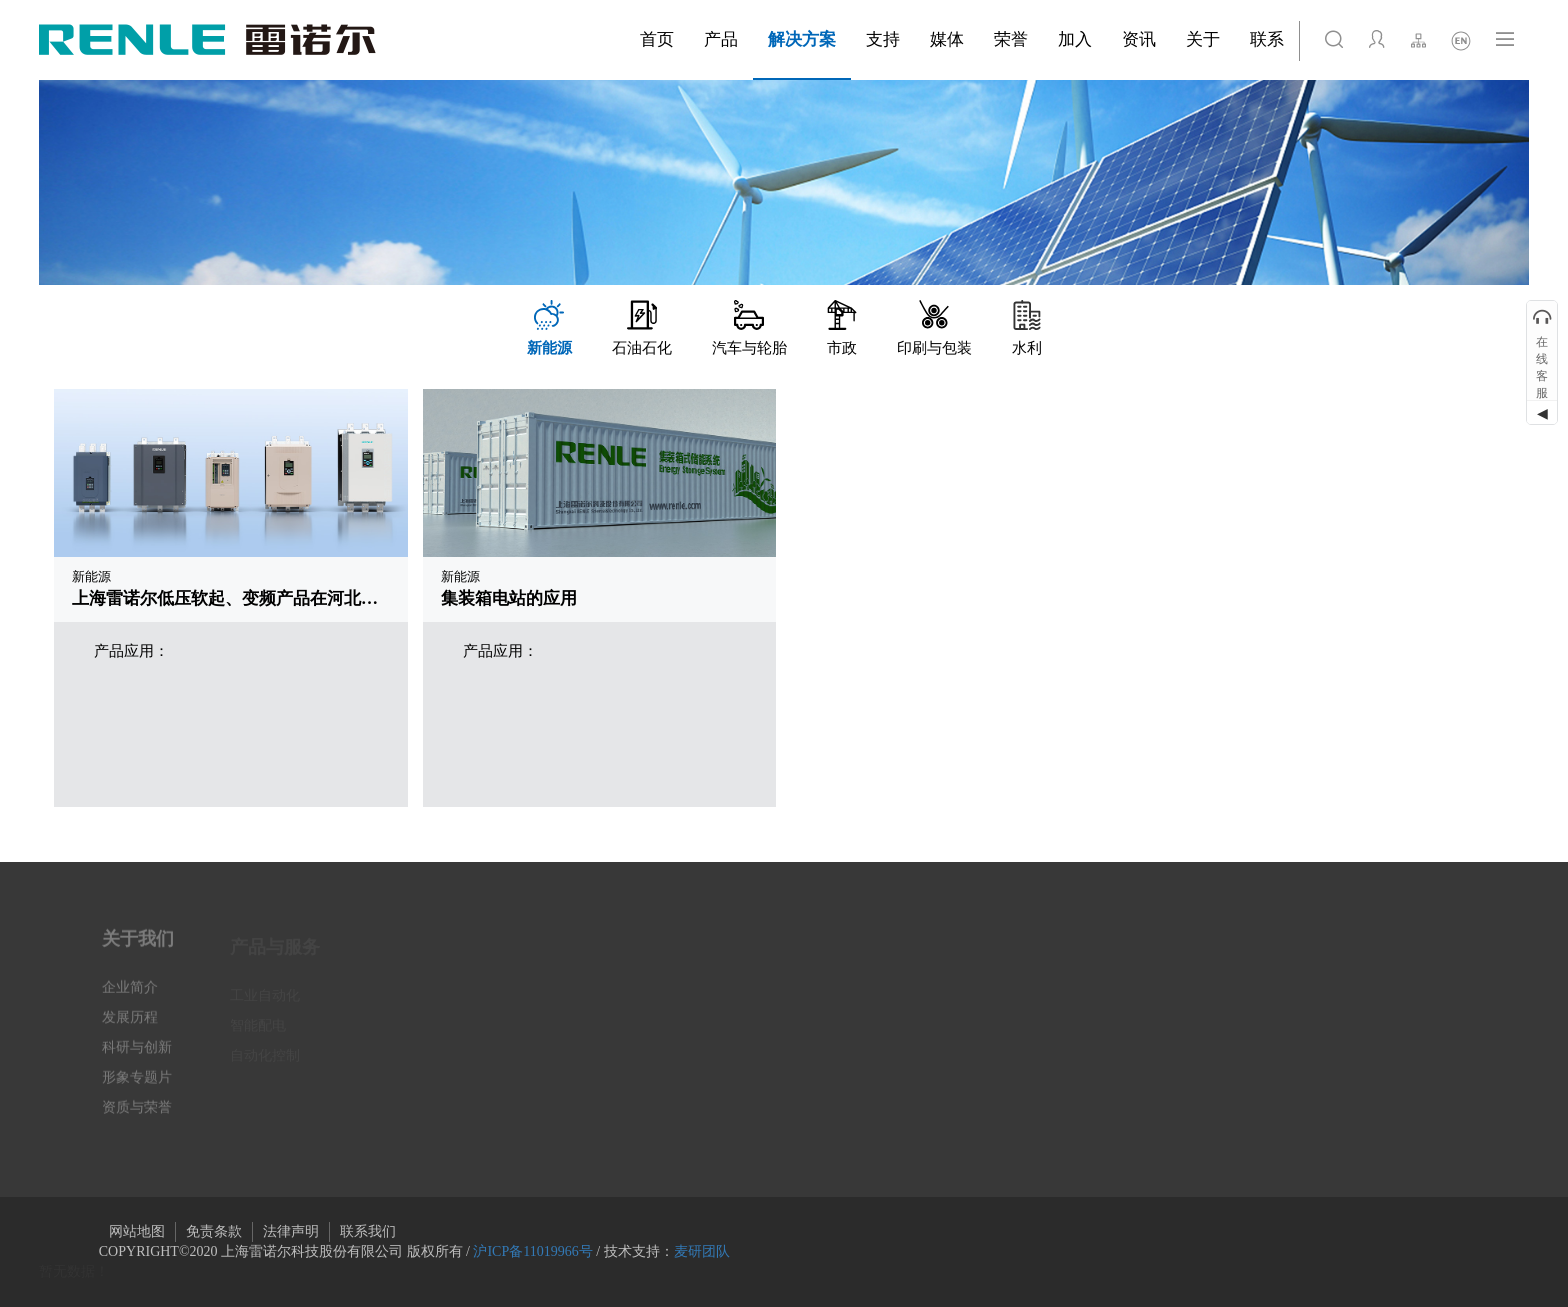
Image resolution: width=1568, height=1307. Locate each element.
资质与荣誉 (137, 1116)
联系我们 (368, 1231)
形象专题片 (137, 1086)
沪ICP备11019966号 (532, 1251)
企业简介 (130, 996)
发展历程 (130, 1026)
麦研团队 (702, 1251)
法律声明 (291, 1231)
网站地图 (137, 1231)
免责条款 (214, 1231)
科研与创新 (137, 1056)
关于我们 (138, 948)
